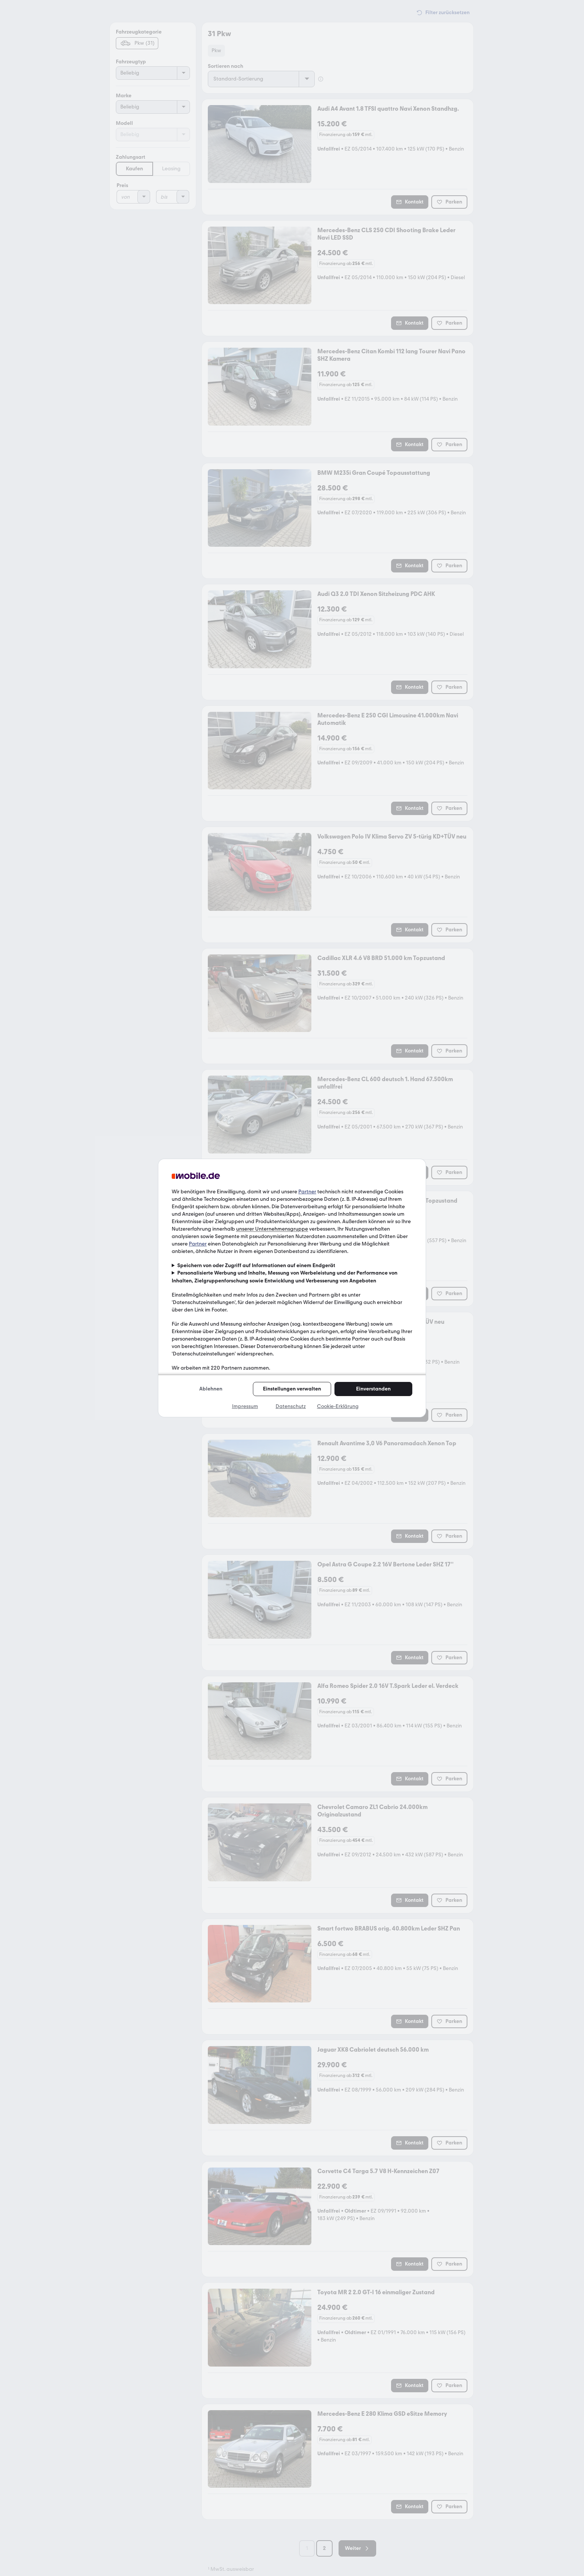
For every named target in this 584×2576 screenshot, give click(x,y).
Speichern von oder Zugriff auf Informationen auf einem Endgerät (256, 1265)
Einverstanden (373, 1389)
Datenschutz (291, 1406)
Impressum (245, 1406)
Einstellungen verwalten (292, 1389)
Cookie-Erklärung (338, 1406)
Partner (307, 1191)
